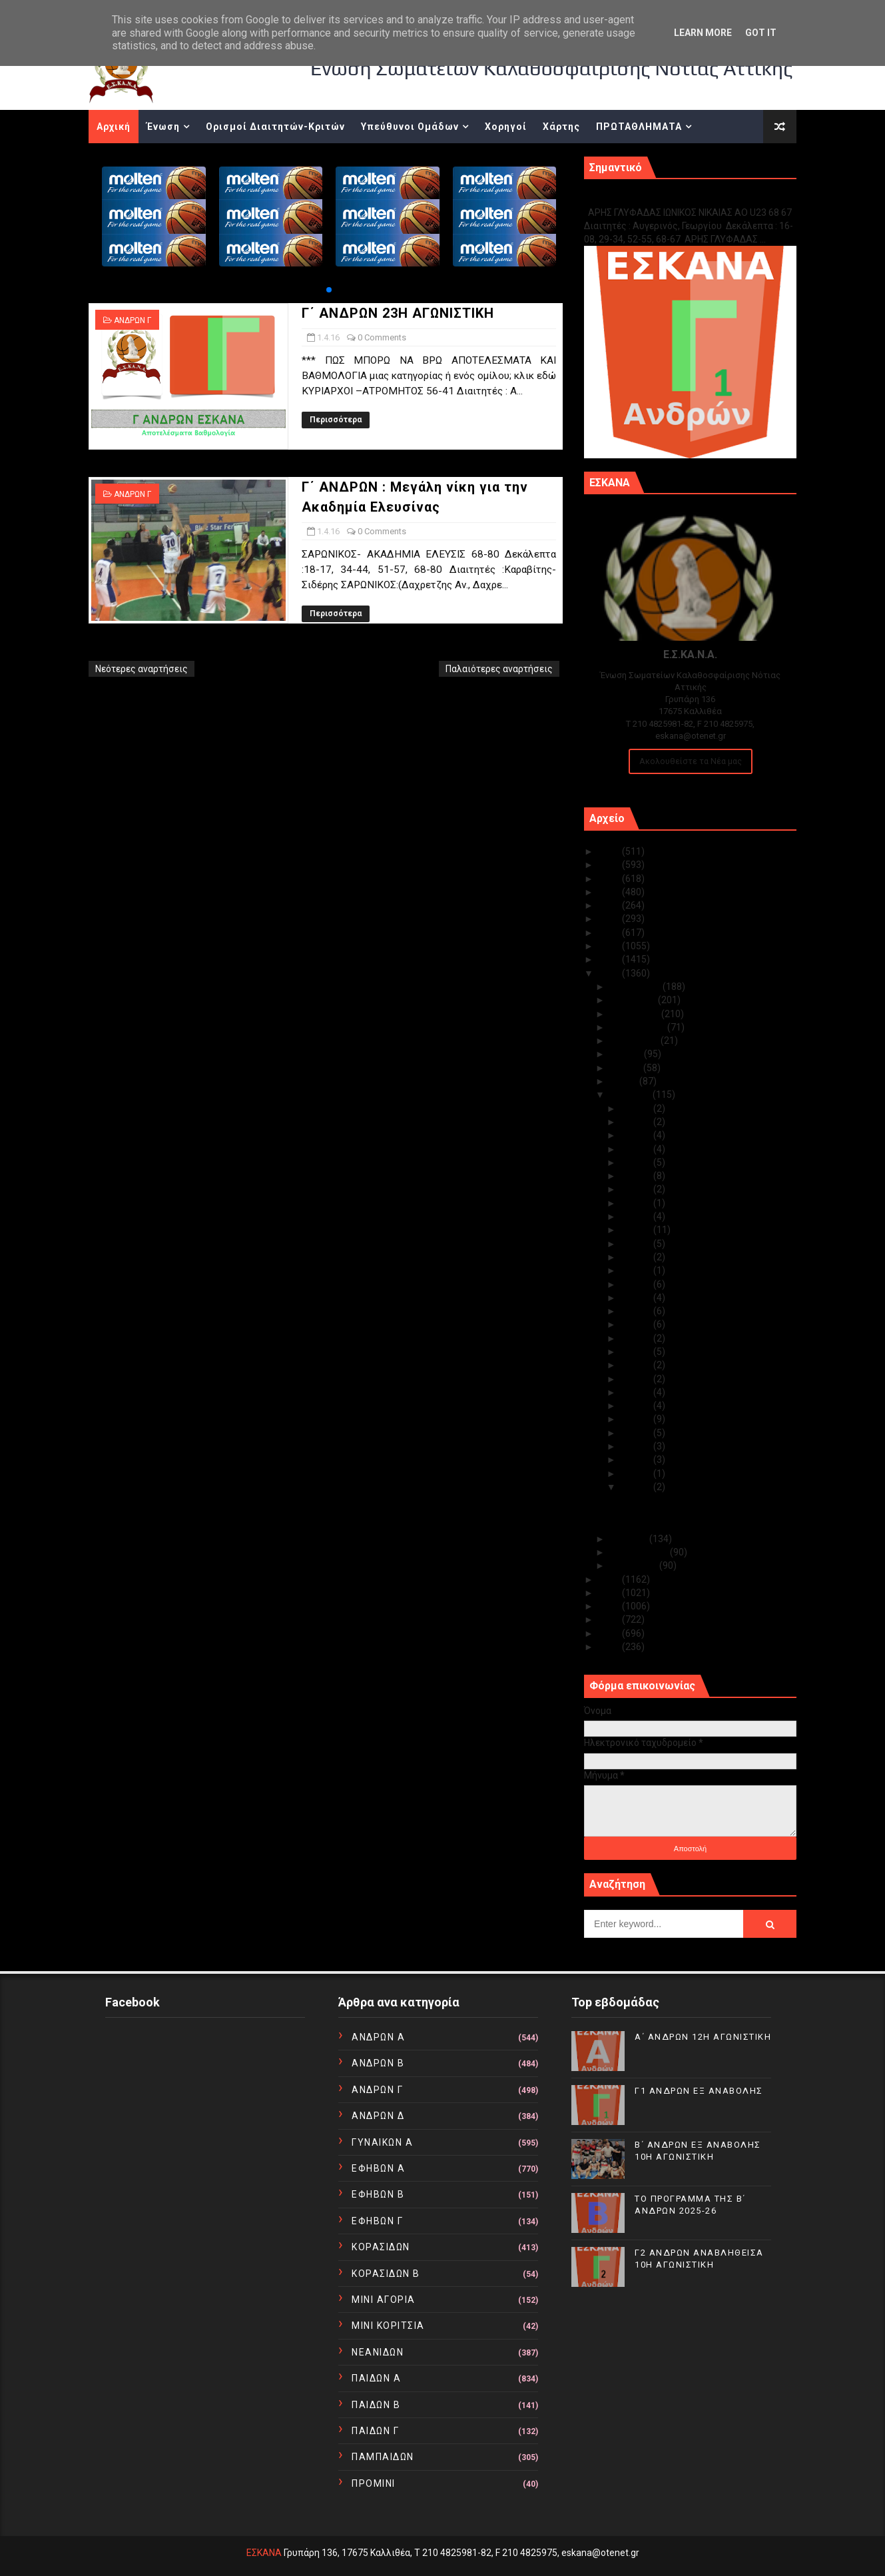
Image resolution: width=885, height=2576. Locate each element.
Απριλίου (631, 1094)
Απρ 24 (637, 1175)
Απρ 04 (637, 1446)
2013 (610, 1606)
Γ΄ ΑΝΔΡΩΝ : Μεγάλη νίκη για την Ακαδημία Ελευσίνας (687, 1520)
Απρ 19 (637, 1243)
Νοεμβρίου (634, 1000)
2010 (610, 1646)
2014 (610, 1592)
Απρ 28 (637, 1121)
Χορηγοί (506, 126)
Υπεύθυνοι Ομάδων (410, 126)
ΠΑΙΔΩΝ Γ (375, 2430)
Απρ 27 (637, 1135)
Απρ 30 (637, 1108)
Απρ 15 (637, 1297)
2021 (610, 905)
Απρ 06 (637, 1419)
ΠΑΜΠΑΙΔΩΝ (383, 2456)
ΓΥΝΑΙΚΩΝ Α (382, 2142)
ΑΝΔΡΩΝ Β (378, 2063)
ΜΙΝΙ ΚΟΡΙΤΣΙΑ (388, 2325)
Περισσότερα (336, 419)
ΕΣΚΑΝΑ (264, 2552)
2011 (610, 1633)
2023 (610, 878)
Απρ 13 (637, 1324)
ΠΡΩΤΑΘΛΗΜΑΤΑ (639, 126)
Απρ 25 (637, 1162)
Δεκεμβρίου (636, 986)
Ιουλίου (627, 1054)
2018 (610, 946)
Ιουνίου (626, 1068)
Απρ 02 (637, 1473)
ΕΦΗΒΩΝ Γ (377, 2221)
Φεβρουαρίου (640, 1552)
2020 (610, 918)
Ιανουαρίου (634, 1565)
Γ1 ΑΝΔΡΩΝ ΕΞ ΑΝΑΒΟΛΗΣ (651, 198)
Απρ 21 (637, 1216)
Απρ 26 (637, 1149)
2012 (610, 1619)
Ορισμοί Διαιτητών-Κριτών (275, 126)
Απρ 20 (637, 1229)
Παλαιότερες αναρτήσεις (499, 668)
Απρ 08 (637, 1392)
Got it (760, 32)
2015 (610, 1579)
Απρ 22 (637, 1203)
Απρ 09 (637, 1379)
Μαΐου (624, 1081)
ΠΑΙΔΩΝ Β (376, 2404)
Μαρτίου (629, 1538)
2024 (610, 864)
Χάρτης (561, 126)
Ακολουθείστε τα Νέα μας (690, 761)
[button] (329, 289)
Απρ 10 (637, 1365)
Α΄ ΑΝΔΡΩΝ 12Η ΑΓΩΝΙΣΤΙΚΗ (703, 2037)
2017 (610, 959)
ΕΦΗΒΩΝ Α (378, 2168)
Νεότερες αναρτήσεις (141, 668)
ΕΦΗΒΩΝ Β (378, 2194)
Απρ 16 (637, 1284)
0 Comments (382, 337)
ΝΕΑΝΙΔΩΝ (378, 2352)
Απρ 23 (637, 1189)
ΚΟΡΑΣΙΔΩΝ (381, 2247)
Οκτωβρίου (635, 1014)
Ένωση (163, 126)
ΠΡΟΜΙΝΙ (374, 2483)
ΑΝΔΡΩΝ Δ (378, 2115)
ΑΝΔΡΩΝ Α (378, 2037)
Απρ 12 (637, 1338)
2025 (610, 851)
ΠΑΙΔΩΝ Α (376, 2378)
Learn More (703, 32)
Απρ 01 (637, 1487)
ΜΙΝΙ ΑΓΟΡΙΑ (384, 2299)
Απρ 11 (637, 1351)
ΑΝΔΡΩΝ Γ (132, 320)
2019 (610, 932)
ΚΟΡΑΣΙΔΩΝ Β (386, 2273)
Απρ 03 (637, 1459)
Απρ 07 (637, 1405)
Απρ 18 (637, 1257)
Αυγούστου (635, 1040)
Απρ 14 (637, 1311)
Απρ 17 (637, 1270)
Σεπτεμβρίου (638, 1027)
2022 (610, 892)
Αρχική (114, 126)
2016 (610, 973)
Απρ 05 (637, 1433)
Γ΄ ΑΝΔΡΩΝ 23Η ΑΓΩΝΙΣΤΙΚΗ (398, 313)
